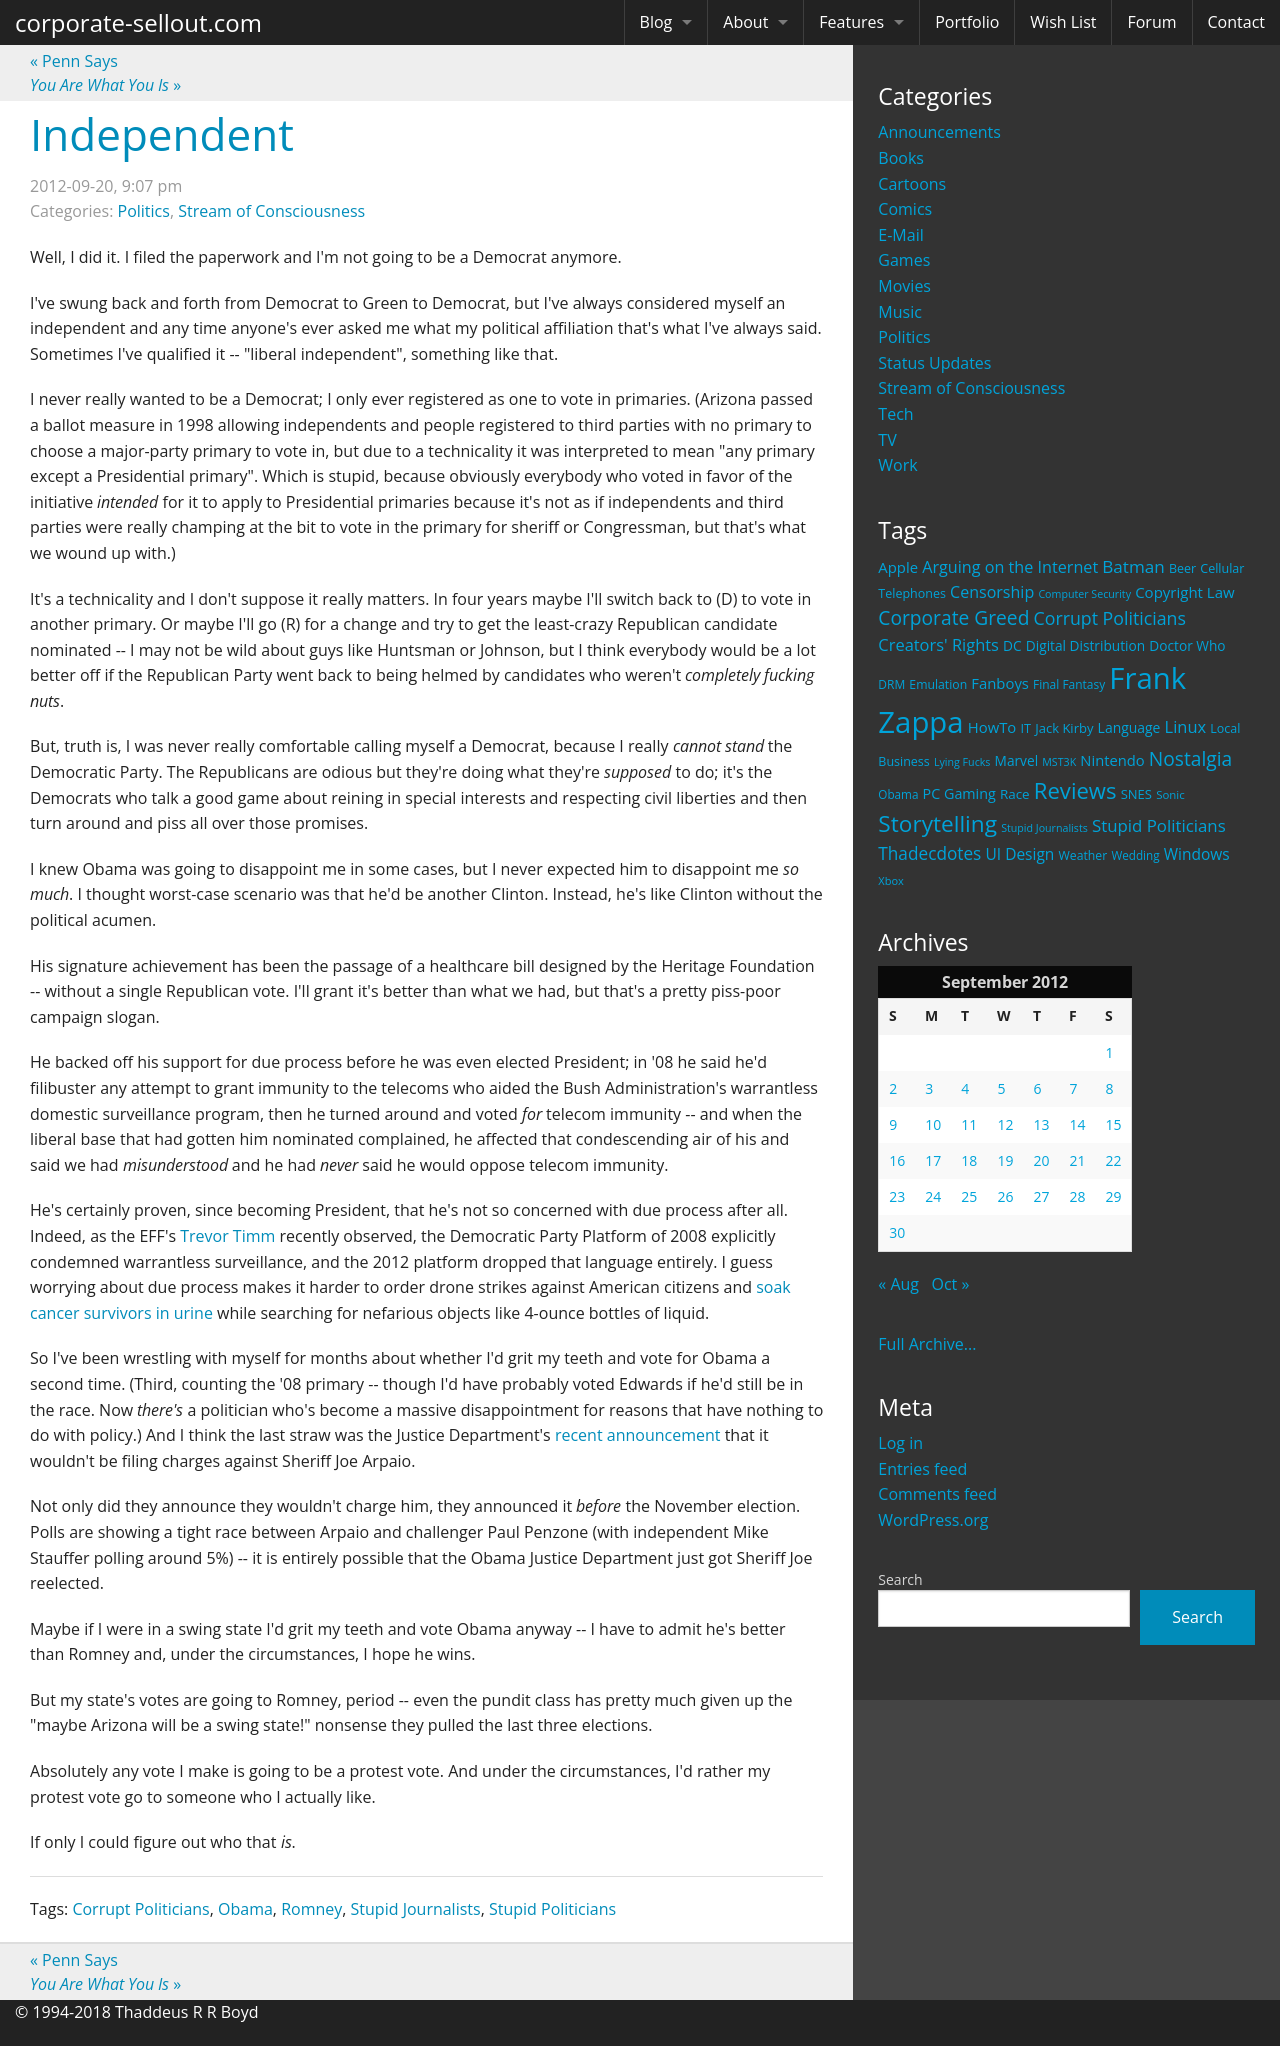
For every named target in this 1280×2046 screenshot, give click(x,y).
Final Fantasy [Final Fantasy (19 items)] (1069, 684)
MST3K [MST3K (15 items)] (1059, 762)
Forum (1151, 22)
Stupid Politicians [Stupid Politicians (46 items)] (1159, 825)
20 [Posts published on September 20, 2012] (1041, 1160)
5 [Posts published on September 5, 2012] (1001, 1088)
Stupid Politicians (552, 1909)
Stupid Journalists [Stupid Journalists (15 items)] (1044, 828)
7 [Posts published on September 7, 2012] (1073, 1088)
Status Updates (934, 363)
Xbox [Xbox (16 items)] (891, 880)
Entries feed (922, 1469)
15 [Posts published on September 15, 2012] (1113, 1124)
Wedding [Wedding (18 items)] (1135, 855)
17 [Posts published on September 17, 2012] (933, 1160)
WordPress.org (933, 1520)
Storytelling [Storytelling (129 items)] (937, 823)
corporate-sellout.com (138, 22)
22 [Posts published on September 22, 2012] (1113, 1160)
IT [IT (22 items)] (1025, 728)
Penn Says (74, 61)
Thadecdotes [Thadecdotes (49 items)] (929, 853)
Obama (245, 1909)
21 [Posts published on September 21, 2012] (1077, 1160)
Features (851, 22)
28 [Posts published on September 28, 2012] (1077, 1196)
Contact (1236, 22)
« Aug (898, 1284)
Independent (162, 134)
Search (900, 1579)
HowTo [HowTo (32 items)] (992, 727)
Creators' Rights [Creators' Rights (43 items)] (938, 644)
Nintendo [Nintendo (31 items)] (1112, 760)
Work (897, 465)
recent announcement (638, 1435)
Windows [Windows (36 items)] (1197, 854)
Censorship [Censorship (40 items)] (992, 592)
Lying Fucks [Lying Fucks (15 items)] (962, 762)
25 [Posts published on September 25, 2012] (969, 1196)
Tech (895, 414)
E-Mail (900, 235)
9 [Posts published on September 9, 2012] (893, 1124)
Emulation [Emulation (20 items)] (938, 684)
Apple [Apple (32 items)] (898, 567)
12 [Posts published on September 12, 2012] (1005, 1124)
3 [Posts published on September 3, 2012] (929, 1088)
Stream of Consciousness (971, 388)
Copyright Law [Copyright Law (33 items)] (1184, 592)
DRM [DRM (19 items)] (891, 684)
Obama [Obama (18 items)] (898, 794)
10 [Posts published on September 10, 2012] (933, 1124)
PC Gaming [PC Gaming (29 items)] (959, 793)
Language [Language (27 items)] (1129, 727)
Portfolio (967, 22)
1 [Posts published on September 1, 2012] (1109, 1052)
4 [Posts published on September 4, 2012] (965, 1088)
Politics (904, 337)
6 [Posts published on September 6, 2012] (1037, 1088)
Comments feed (937, 1494)
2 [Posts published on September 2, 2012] (893, 1088)
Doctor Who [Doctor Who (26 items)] (1187, 645)
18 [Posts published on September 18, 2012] (969, 1160)
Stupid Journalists (416, 1909)
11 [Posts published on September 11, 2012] (969, 1124)
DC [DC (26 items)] (1012, 645)
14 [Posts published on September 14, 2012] (1077, 1124)
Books (901, 158)
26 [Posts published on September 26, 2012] (1005, 1196)
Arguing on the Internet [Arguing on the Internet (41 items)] (1010, 567)
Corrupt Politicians (140, 1909)
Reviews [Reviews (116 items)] (1075, 790)
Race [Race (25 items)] (1015, 794)
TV (887, 440)
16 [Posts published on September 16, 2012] (897, 1160)
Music (900, 312)
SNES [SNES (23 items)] (1136, 794)
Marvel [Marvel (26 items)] (1017, 760)
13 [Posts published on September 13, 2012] (1041, 1124)
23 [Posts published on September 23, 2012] (897, 1196)
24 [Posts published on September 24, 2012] (933, 1196)
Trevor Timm (227, 1236)
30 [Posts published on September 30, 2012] (897, 1232)
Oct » (951, 1284)
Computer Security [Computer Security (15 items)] (1084, 594)
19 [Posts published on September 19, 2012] (1005, 1160)
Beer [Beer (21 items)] (1182, 568)
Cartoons (912, 184)
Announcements (939, 132)
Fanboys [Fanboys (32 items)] (1000, 683)
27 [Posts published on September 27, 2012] (1041, 1196)
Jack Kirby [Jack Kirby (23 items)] (1064, 728)
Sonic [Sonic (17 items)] (1170, 794)
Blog (656, 22)
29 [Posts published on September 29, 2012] (1113, 1196)
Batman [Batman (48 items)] (1133, 566)
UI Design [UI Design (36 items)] (1019, 854)
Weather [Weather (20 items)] (1083, 855)
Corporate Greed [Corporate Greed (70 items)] (953, 617)
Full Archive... (927, 1344)
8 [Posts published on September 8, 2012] (1109, 1088)
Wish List (1063, 22)
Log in (900, 1443)
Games (904, 260)
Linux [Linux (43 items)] (1186, 726)
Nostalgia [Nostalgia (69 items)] (1190, 758)
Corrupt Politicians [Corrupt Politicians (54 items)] (1110, 618)
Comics (905, 209)
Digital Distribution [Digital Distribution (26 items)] (1085, 645)
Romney (311, 1909)
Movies (904, 286)
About (745, 22)
